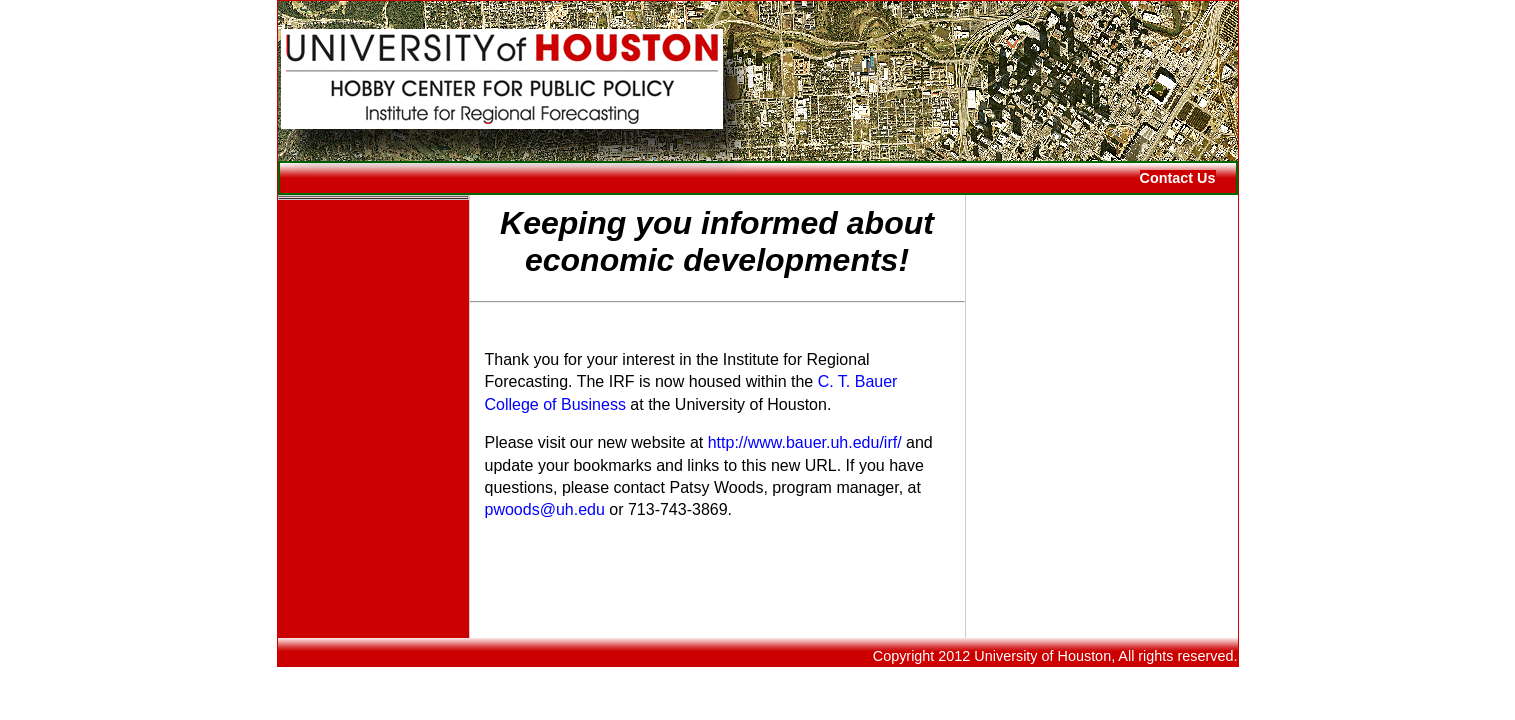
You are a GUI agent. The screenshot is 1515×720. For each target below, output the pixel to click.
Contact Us (1178, 178)
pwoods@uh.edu (545, 509)
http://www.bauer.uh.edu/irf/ (805, 442)
